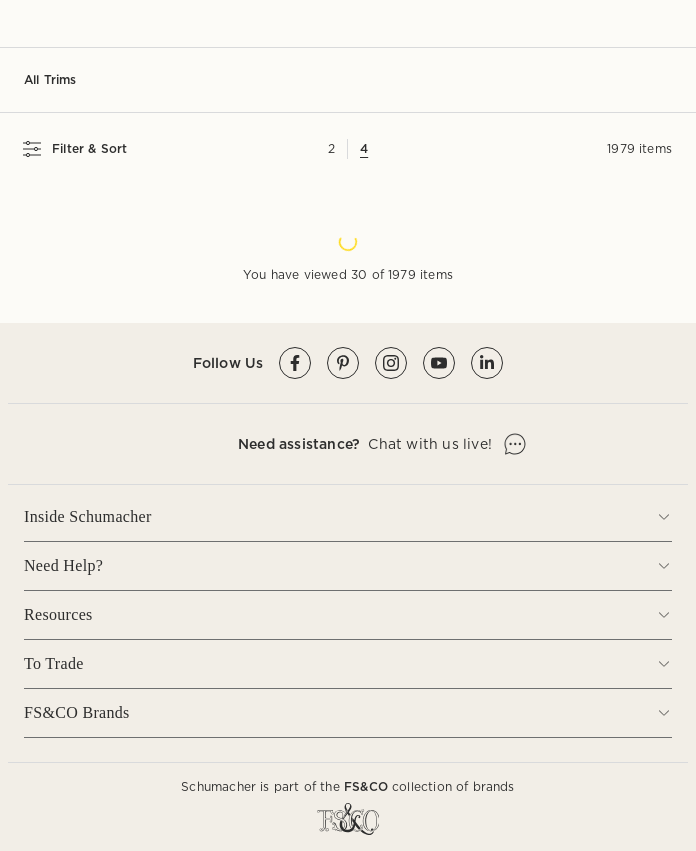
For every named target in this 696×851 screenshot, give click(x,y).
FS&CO (366, 786)
